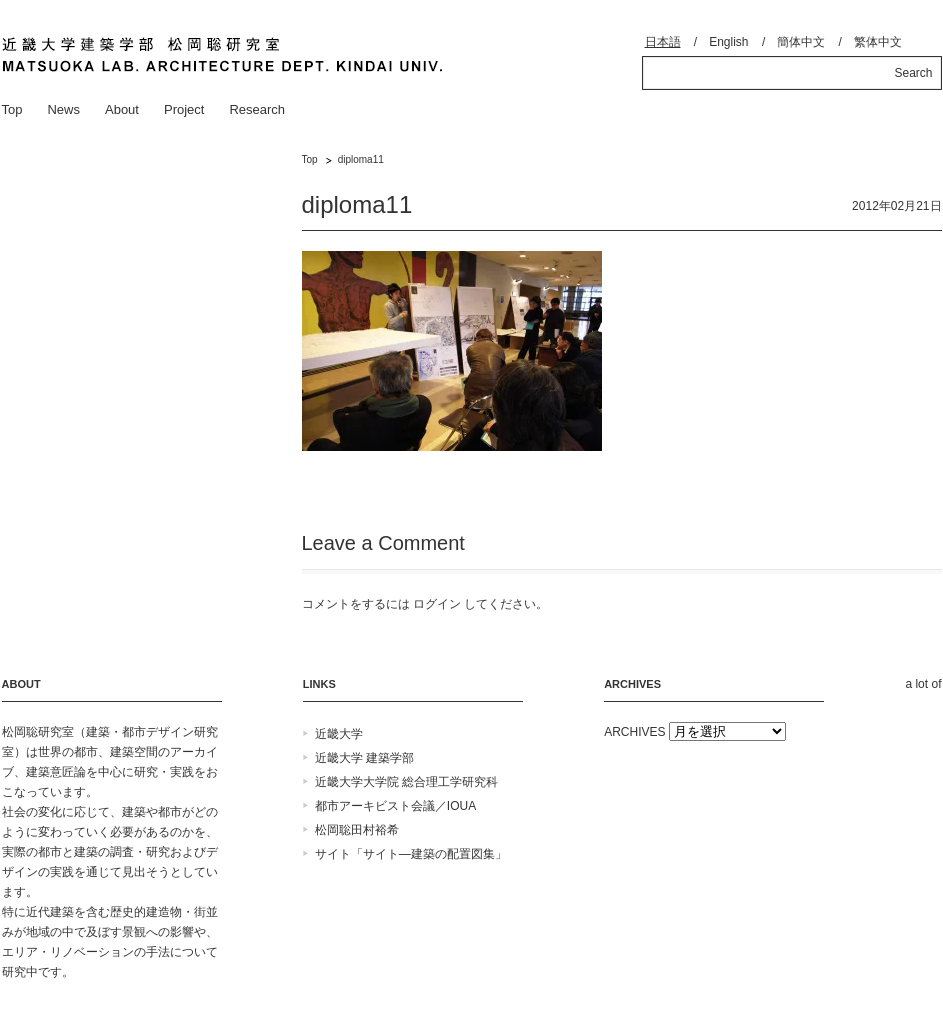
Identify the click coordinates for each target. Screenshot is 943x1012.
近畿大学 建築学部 (364, 758)
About (122, 109)
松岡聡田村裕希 (357, 830)
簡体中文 (801, 42)
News (63, 109)
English (728, 42)
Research (257, 109)
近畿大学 (339, 734)
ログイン (437, 604)
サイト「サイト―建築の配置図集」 (411, 854)
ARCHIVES (634, 732)
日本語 (663, 42)
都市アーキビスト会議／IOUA (395, 806)
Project (184, 109)
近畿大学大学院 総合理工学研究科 (406, 782)
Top (12, 109)
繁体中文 (878, 42)
